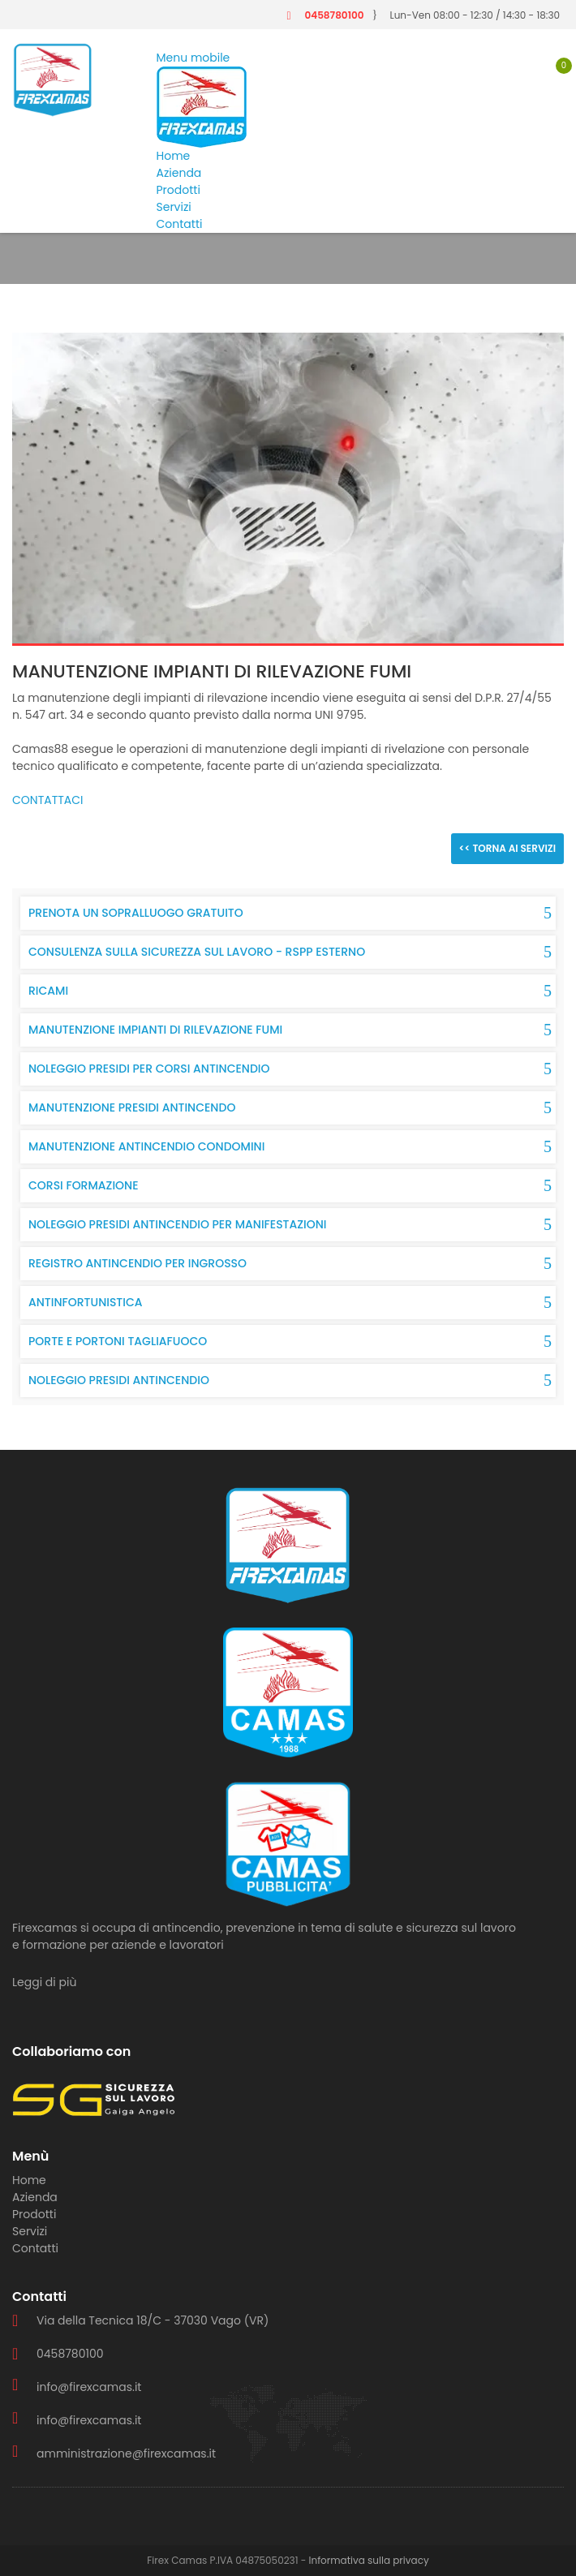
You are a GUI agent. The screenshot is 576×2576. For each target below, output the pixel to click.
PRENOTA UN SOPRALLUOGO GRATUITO (135, 913)
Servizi (174, 207)
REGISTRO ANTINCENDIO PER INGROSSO (137, 1263)
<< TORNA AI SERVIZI (507, 848)
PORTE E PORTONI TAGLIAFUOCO (117, 1341)
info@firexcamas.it (89, 2387)
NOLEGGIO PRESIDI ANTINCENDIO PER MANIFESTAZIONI (177, 1224)
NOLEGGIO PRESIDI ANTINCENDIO (118, 1380)
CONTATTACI (48, 800)
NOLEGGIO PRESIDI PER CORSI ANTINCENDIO (149, 1068)
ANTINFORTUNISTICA (85, 1302)
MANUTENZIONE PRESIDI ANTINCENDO (131, 1107)
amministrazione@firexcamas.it (126, 2453)
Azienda (179, 173)
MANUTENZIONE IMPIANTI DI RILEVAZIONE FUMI (155, 1029)
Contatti (180, 224)
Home (174, 156)
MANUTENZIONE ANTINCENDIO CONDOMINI (146, 1146)
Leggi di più (44, 1982)
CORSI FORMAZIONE (83, 1185)
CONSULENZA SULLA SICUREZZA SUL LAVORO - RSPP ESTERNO (196, 952)
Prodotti (178, 190)
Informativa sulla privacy (369, 2560)
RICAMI (48, 991)
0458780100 (333, 15)
